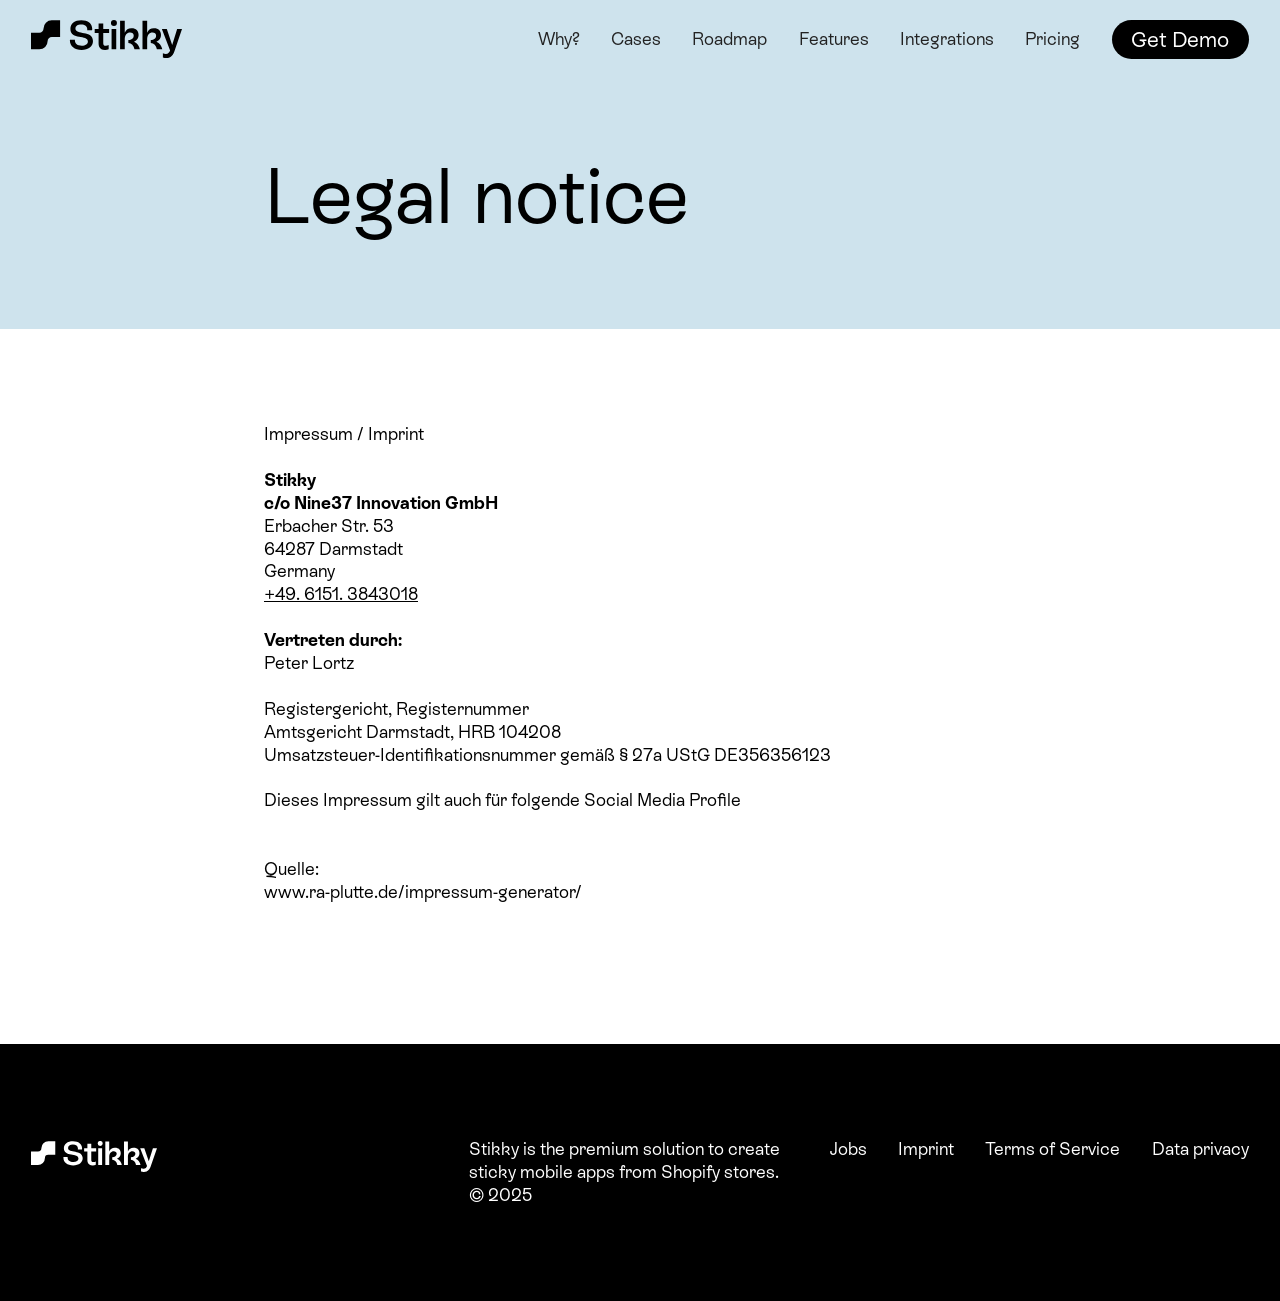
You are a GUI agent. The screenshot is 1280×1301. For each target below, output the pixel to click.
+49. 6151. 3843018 (341, 594)
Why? (559, 39)
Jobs (848, 1149)
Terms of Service (1052, 1149)
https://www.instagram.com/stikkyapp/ (418, 823)
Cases (636, 39)
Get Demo (1180, 39)
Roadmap (729, 39)
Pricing (1052, 39)
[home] (109, 40)
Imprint (926, 1149)
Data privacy (1200, 1149)
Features (834, 39)
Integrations (947, 39)
